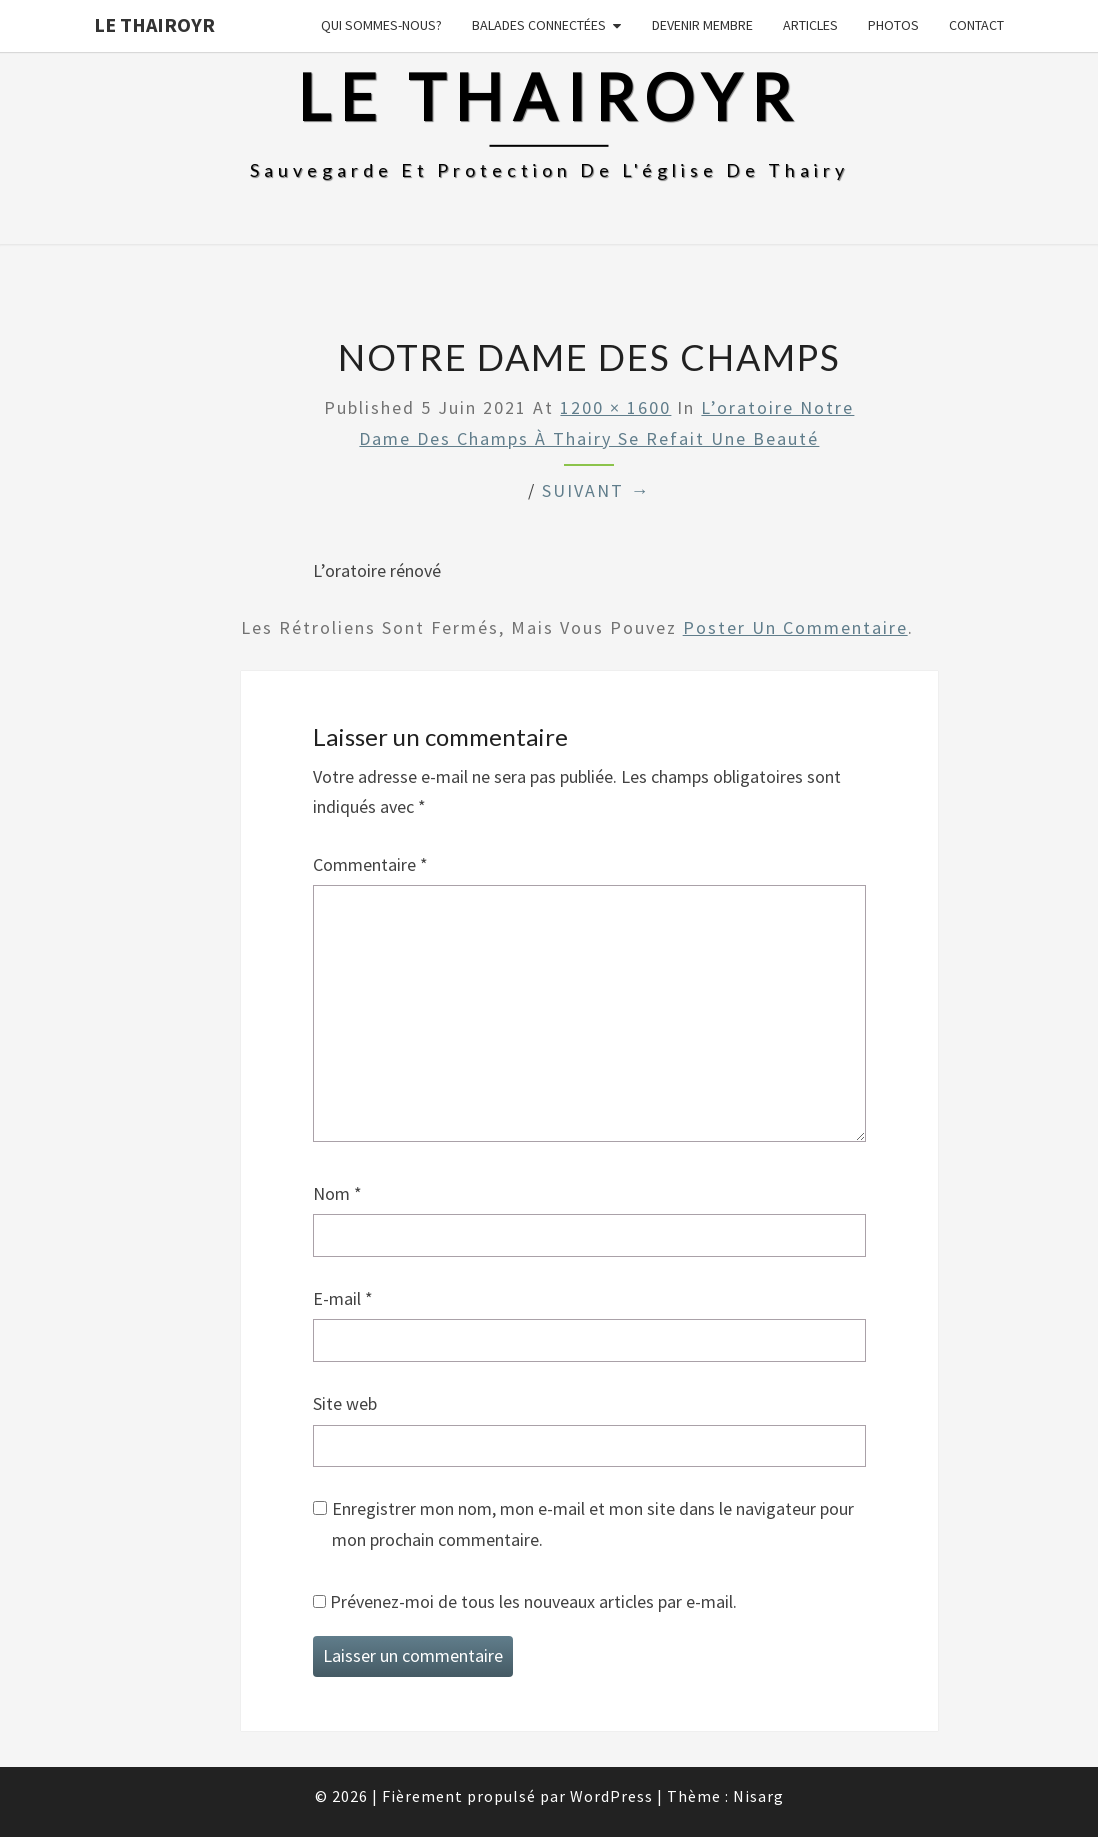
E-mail (343, 1298)
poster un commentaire (795, 627)
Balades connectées (539, 25)
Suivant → (596, 490)
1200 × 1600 (615, 407)
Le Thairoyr (154, 24)
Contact (976, 25)
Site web (345, 1403)
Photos (893, 25)
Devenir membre (702, 25)
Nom (337, 1193)
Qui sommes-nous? (381, 25)
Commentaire (370, 864)
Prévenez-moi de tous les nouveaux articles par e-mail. (533, 1601)
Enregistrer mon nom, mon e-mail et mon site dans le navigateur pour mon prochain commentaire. (593, 1524)
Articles (810, 25)
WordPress (611, 1796)
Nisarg (758, 1796)
